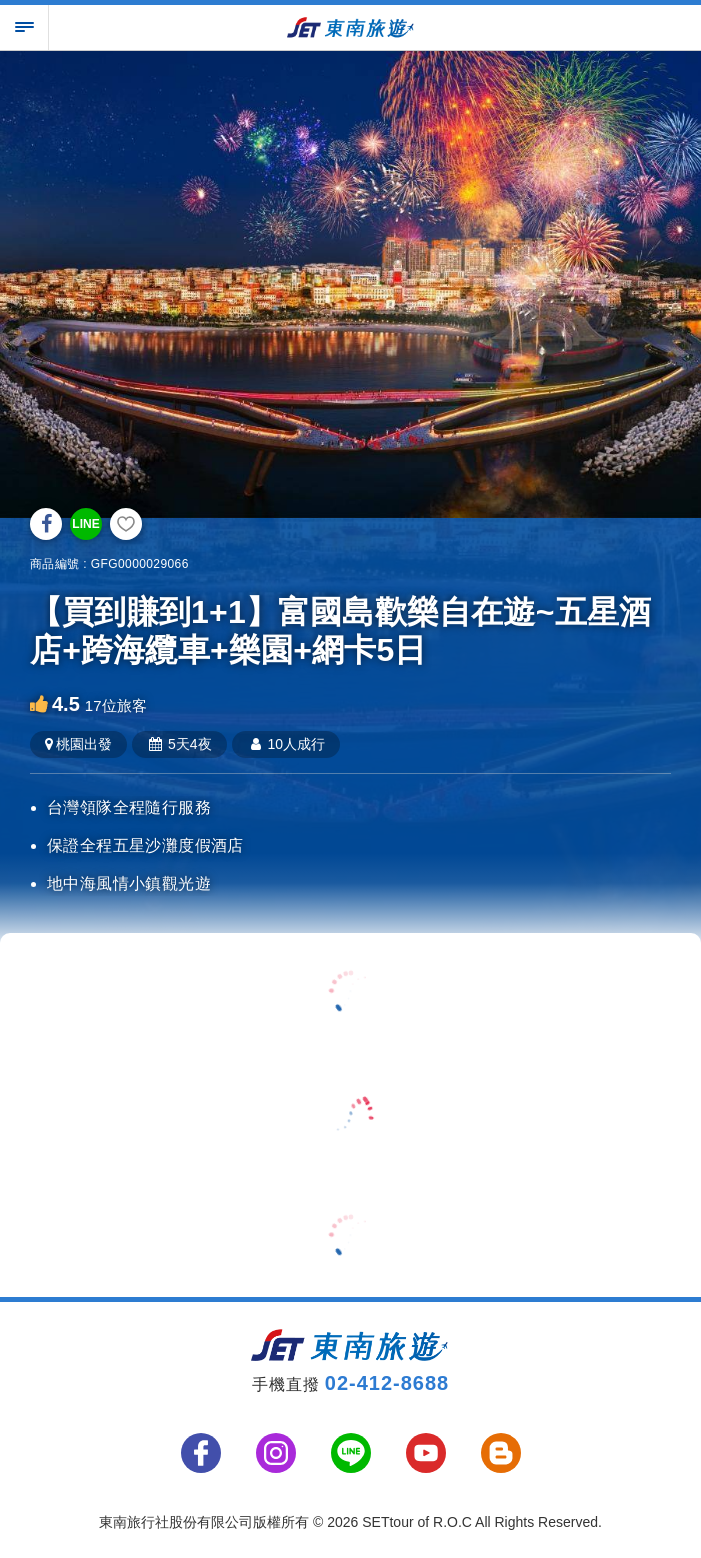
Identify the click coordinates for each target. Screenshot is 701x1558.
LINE (85, 524)
